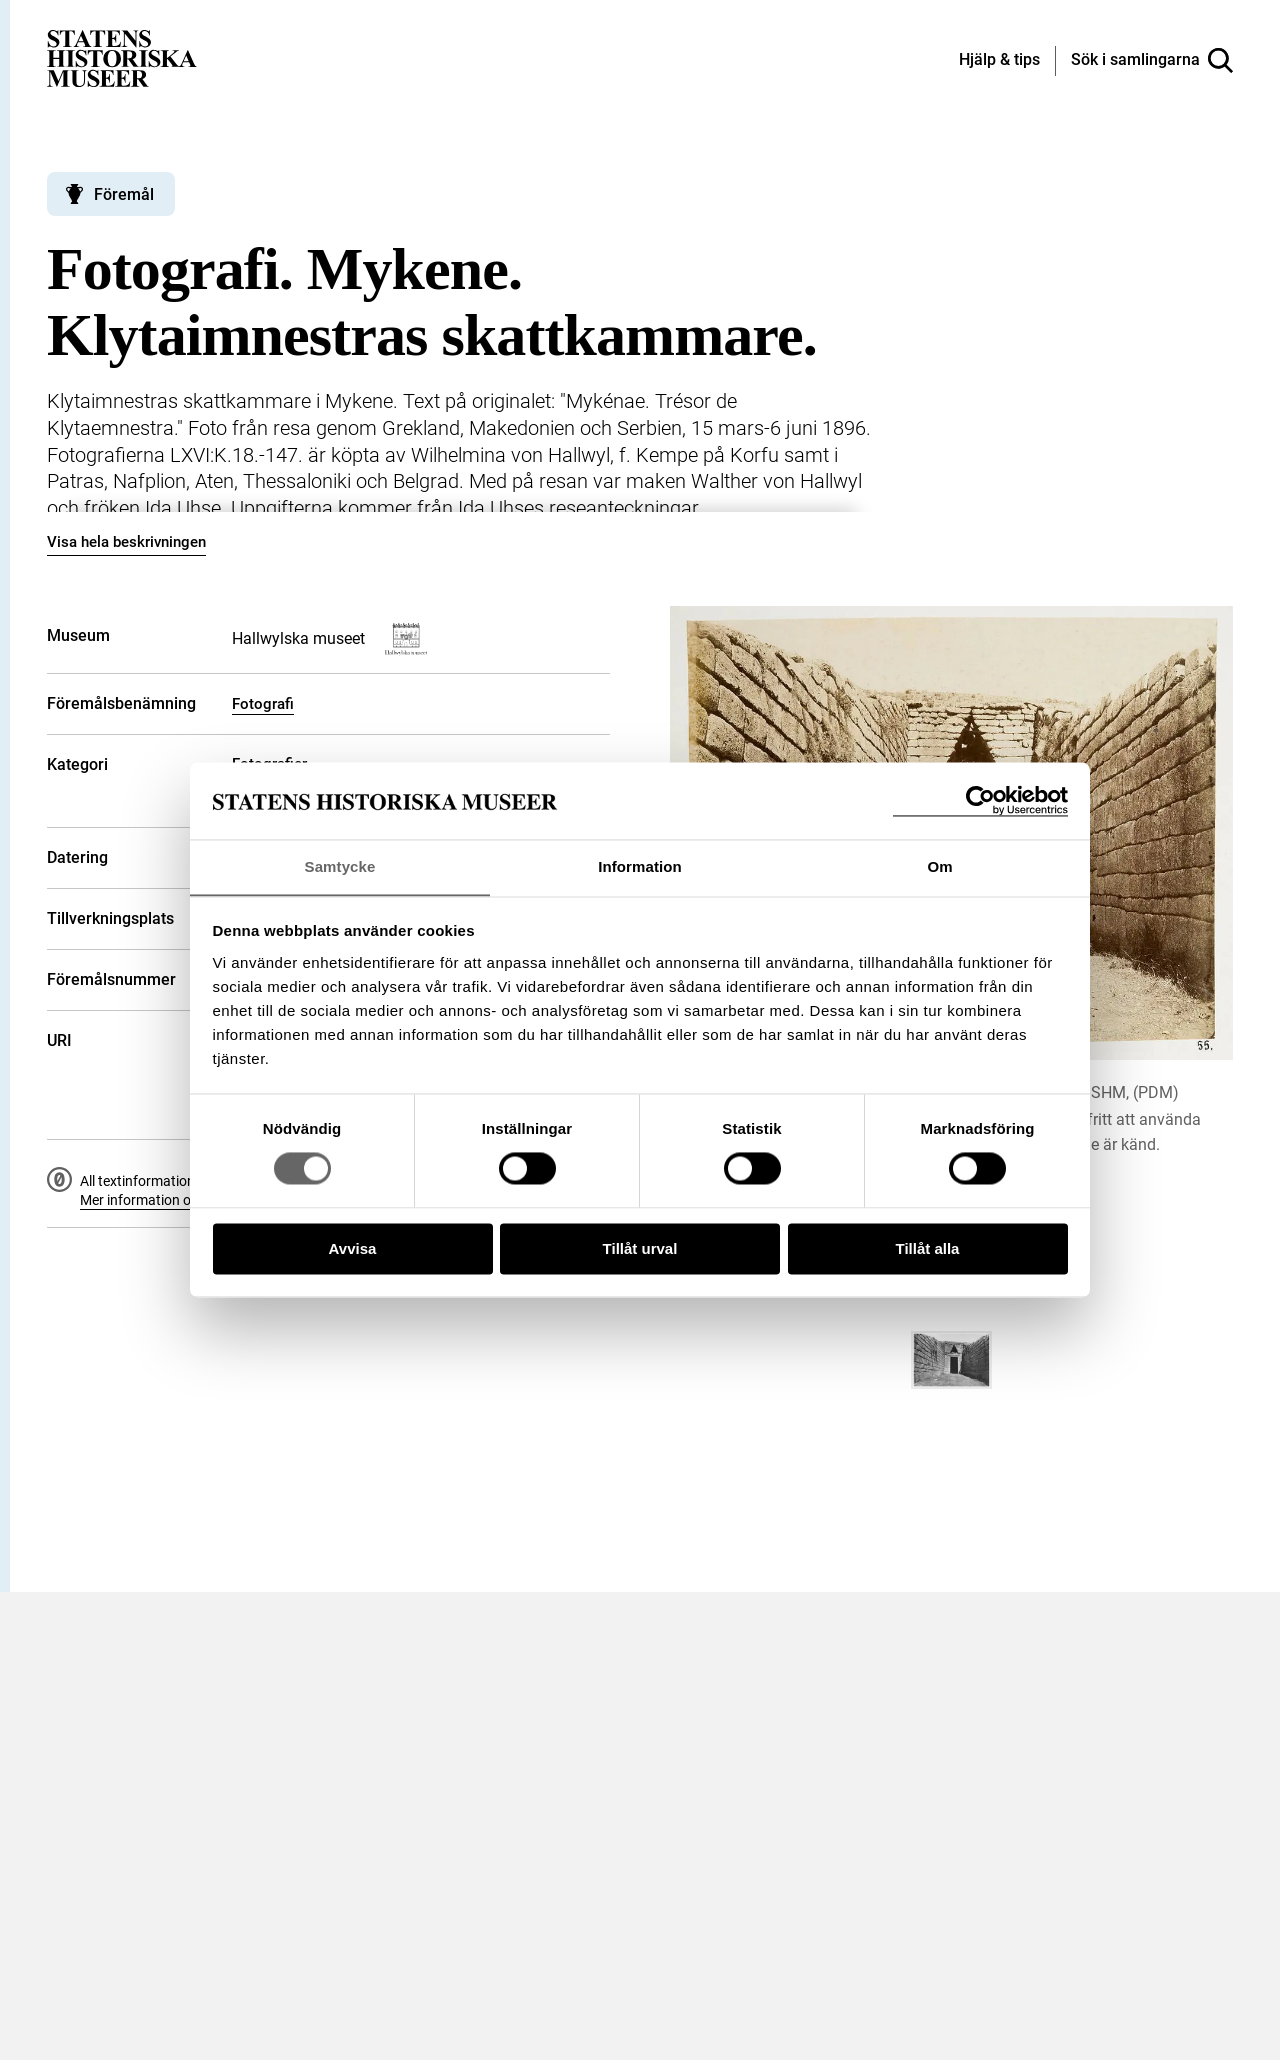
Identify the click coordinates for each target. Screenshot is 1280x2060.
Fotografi (263, 704)
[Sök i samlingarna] (1152, 61)
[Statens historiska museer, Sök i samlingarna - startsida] (122, 57)
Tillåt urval (640, 1249)
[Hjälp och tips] (999, 61)
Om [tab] (939, 866)
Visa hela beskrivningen (126, 542)
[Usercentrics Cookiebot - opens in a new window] (980, 800)
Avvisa (353, 1249)
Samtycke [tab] (340, 866)
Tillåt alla (928, 1249)
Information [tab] (640, 866)
